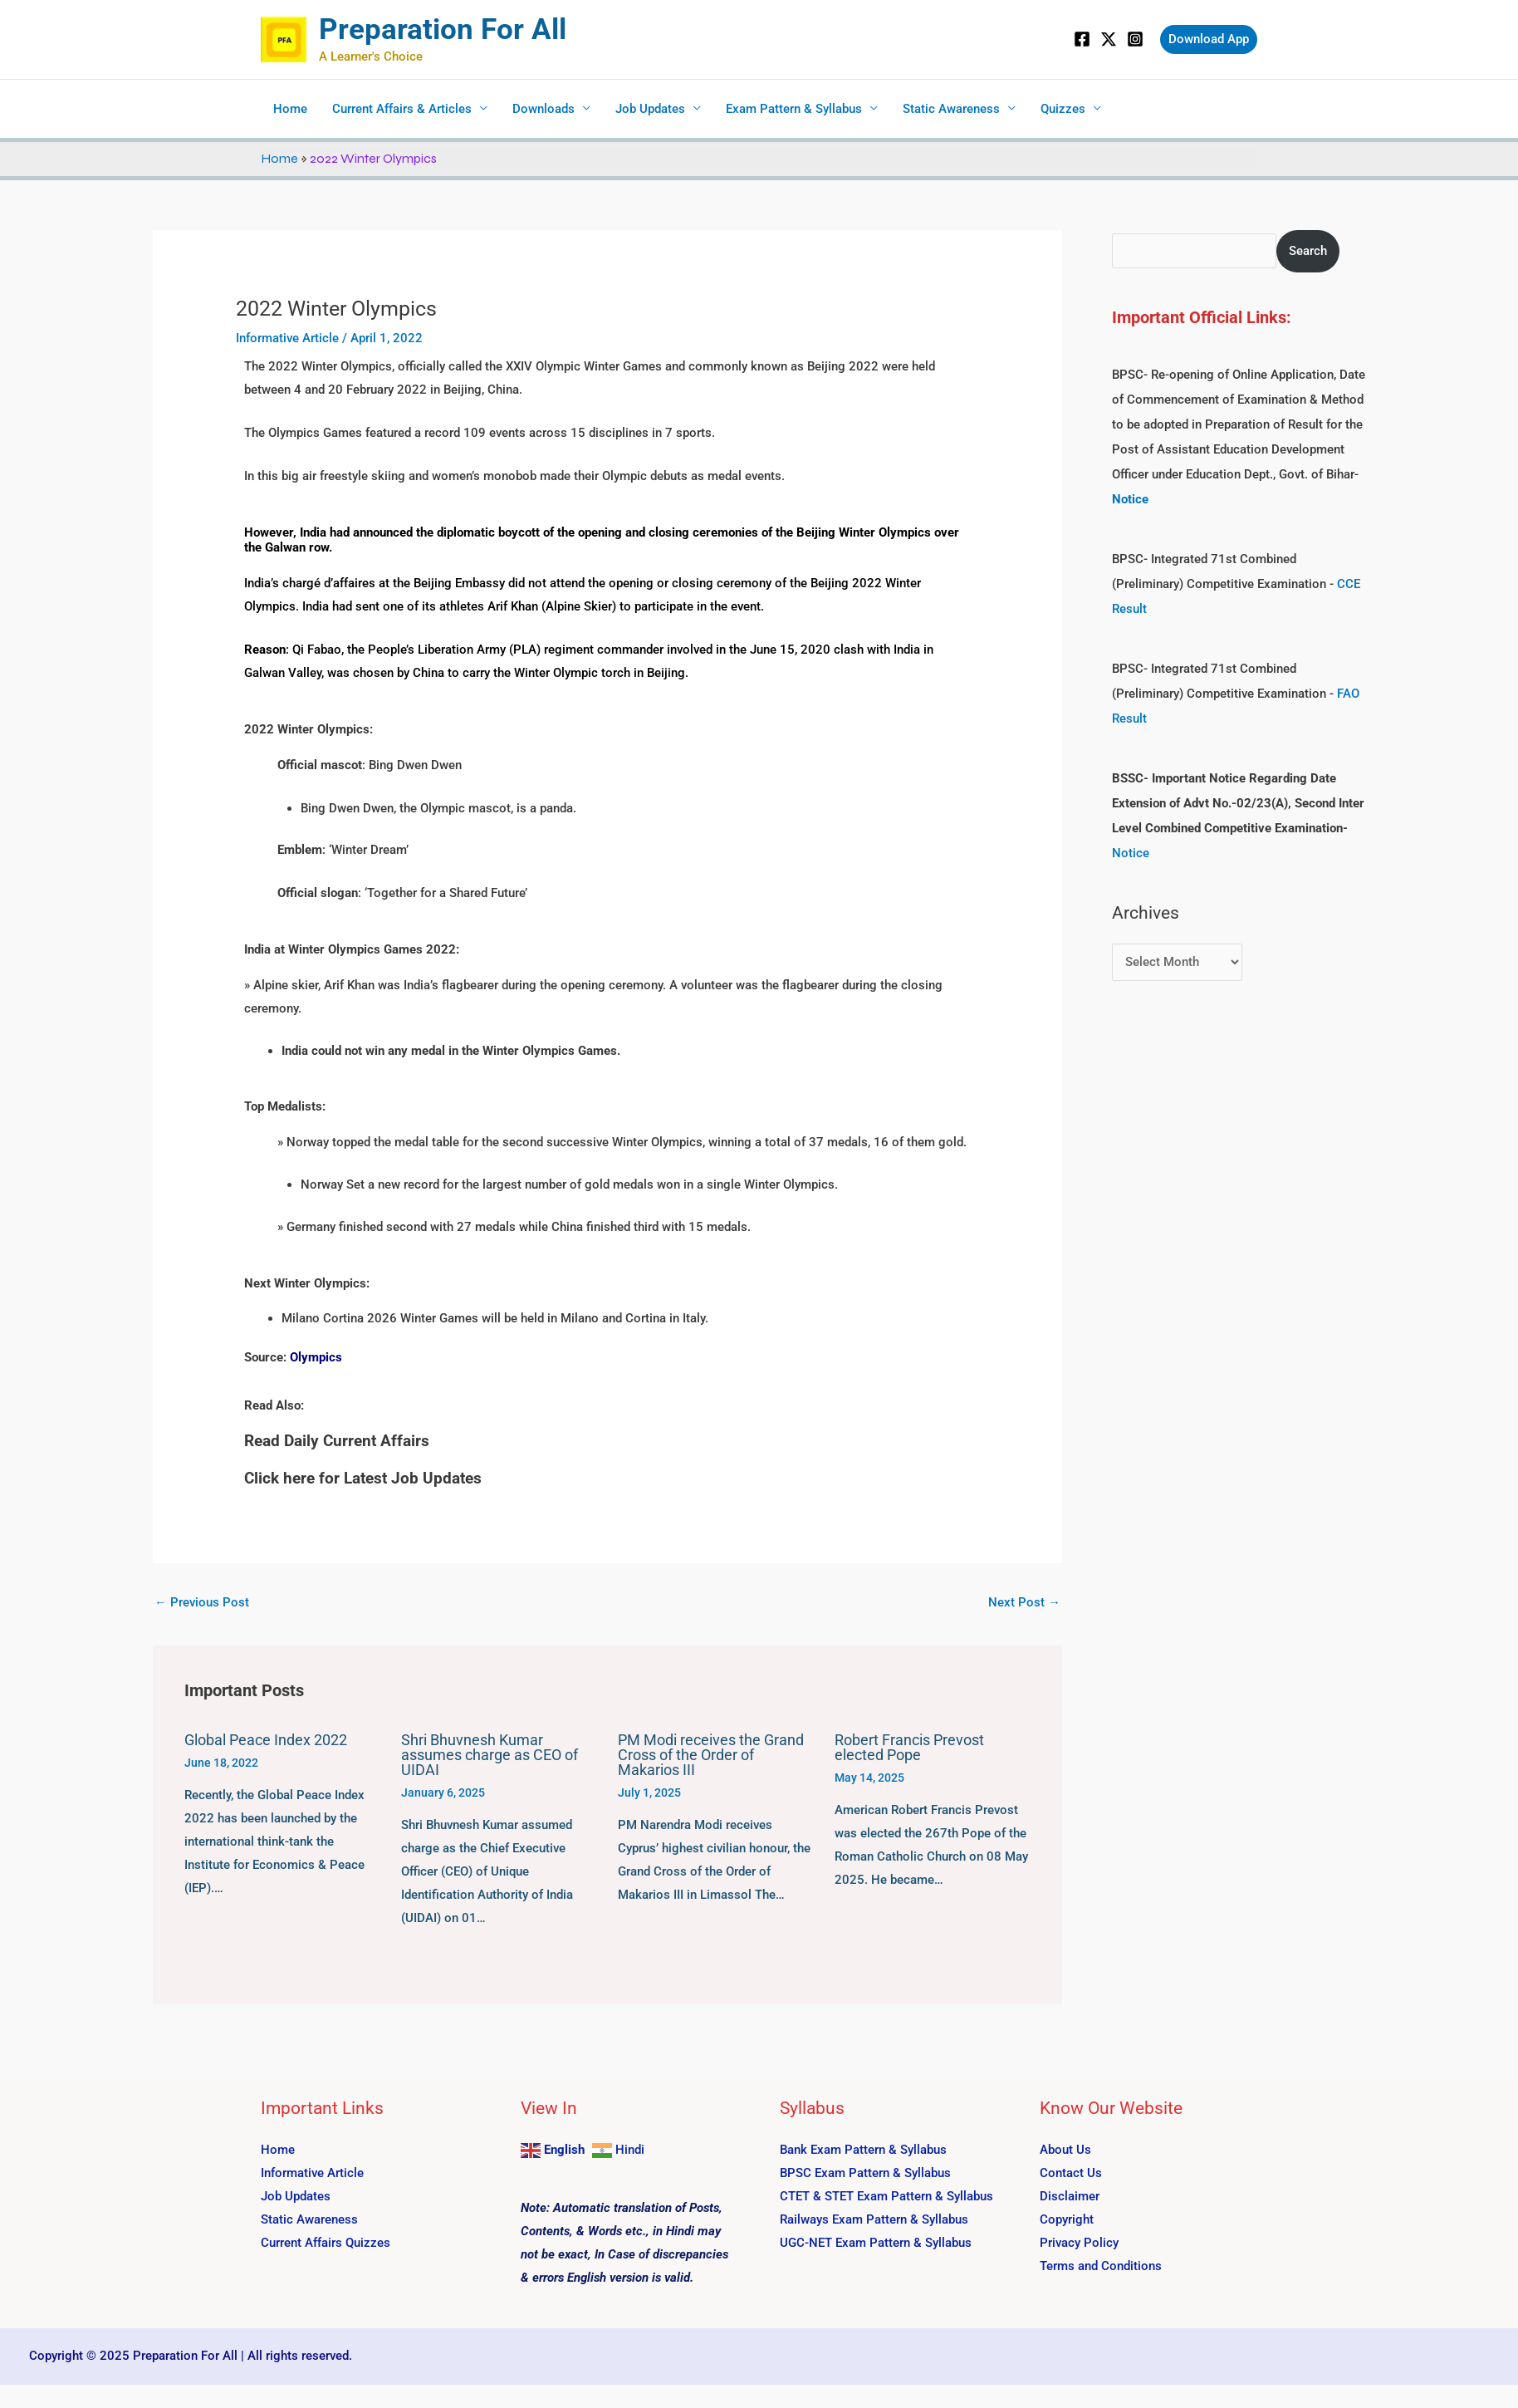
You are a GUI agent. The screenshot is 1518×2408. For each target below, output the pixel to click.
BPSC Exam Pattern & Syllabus (865, 2172)
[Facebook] (1082, 39)
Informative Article (287, 338)
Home (290, 108)
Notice (1130, 853)
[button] (1208, 39)
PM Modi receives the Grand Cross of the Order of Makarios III (711, 1754)
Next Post (1024, 1602)
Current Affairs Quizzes (325, 2242)
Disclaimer (1069, 2196)
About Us (1065, 2149)
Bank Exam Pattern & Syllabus (863, 2149)
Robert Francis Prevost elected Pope (909, 1747)
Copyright (1067, 2219)
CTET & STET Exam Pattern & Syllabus (886, 2196)
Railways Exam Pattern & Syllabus (874, 2219)
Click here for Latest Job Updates (363, 1478)
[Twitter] (1108, 39)
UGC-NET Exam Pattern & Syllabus (876, 2242)
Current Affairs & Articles (402, 108)
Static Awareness (951, 108)
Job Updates (650, 108)
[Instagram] (1135, 39)
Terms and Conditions (1101, 2265)
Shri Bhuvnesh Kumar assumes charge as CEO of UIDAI (489, 1754)
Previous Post (201, 1602)
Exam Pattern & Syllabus (794, 108)
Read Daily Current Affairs (336, 1440)
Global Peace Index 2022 (265, 1739)
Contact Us (1071, 2172)
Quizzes (1063, 108)
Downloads (543, 108)
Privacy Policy (1079, 2242)
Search (1308, 250)
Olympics (316, 1357)
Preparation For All (442, 29)
